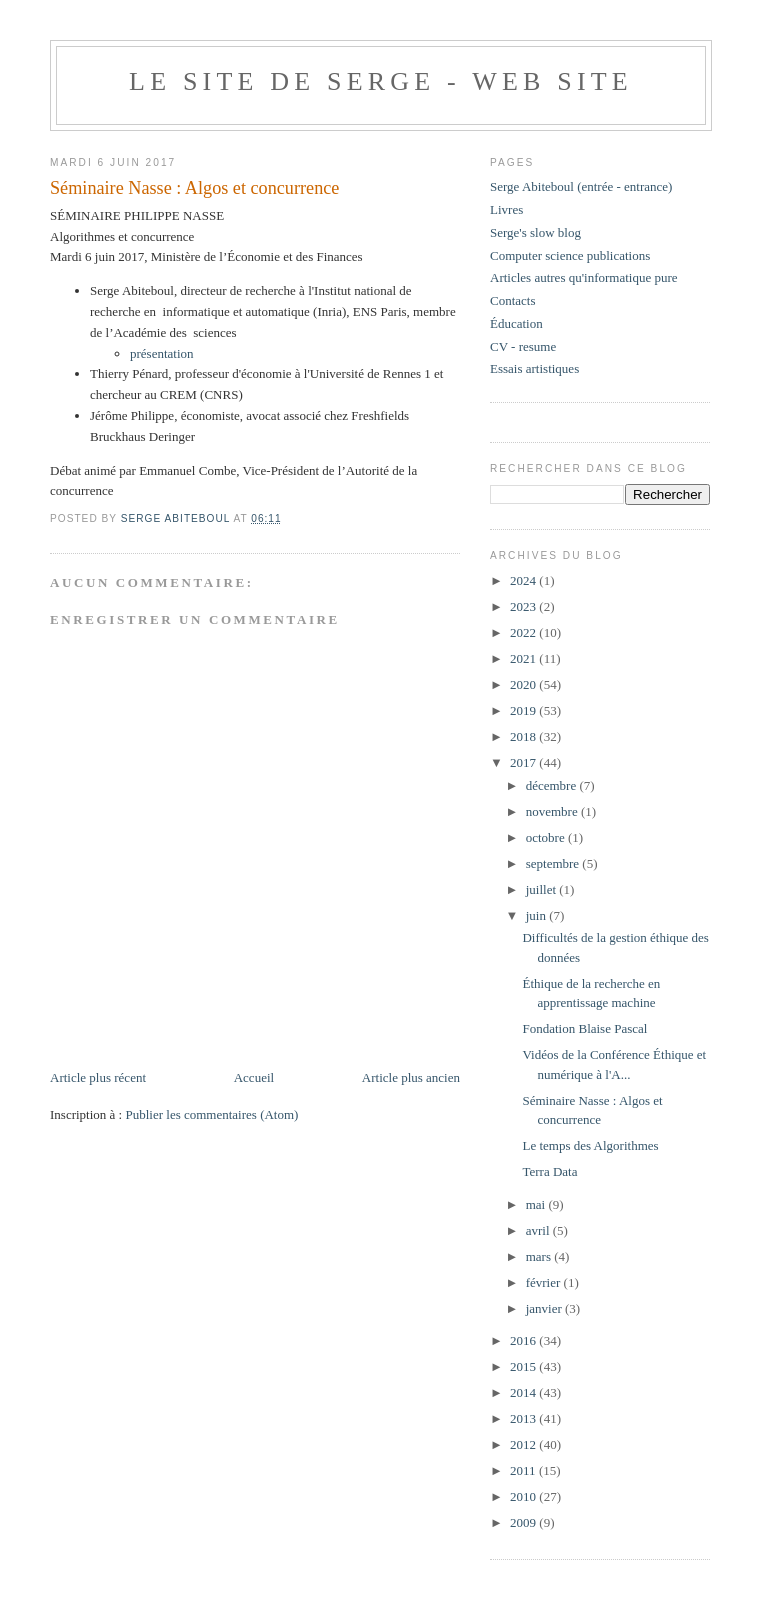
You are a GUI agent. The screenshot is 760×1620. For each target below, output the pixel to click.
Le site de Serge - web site (381, 81)
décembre (553, 785)
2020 (524, 684)
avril (539, 1230)
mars (540, 1256)
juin (537, 915)
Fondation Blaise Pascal (584, 1028)
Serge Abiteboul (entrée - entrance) (581, 186)
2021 (524, 658)
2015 (524, 1366)
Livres (506, 209)
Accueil (254, 1077)
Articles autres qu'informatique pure (584, 277)
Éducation (516, 323)
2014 (524, 1392)
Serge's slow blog (535, 232)
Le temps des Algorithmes (590, 1145)
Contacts (513, 300)
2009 (524, 1522)
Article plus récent (98, 1077)
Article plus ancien (411, 1077)
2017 (524, 762)
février (545, 1282)
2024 (524, 580)
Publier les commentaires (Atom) (211, 1114)
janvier (545, 1308)
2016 (524, 1340)
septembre (554, 863)
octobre (547, 837)
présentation (162, 353)
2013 (524, 1418)
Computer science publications (570, 255)
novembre (553, 811)
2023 (524, 606)
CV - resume (523, 346)
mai (537, 1204)
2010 (524, 1496)
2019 (524, 710)
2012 (524, 1444)
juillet (543, 889)
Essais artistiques (534, 368)
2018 (524, 736)
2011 (524, 1470)
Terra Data (549, 1171)
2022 (524, 632)
